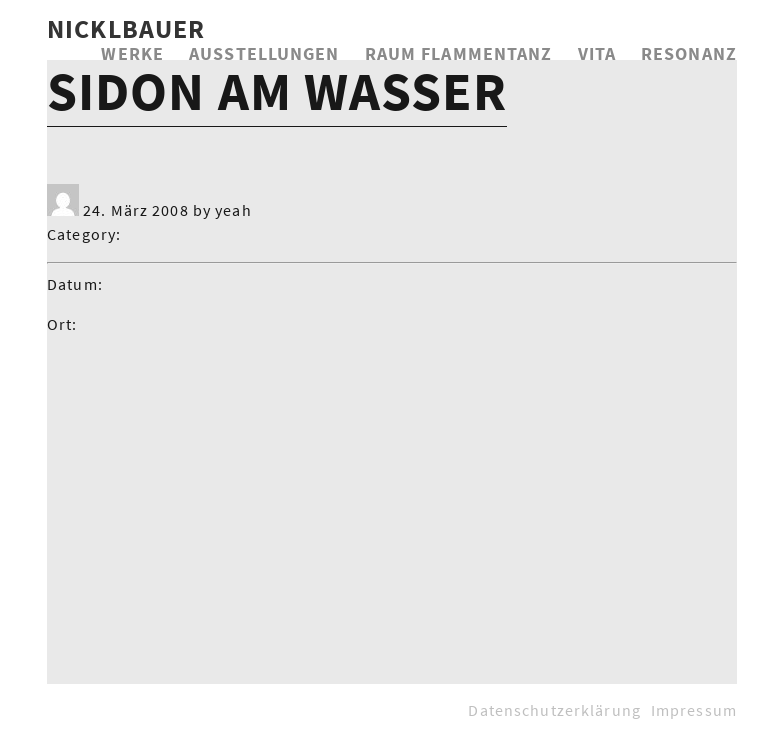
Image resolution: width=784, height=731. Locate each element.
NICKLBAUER (126, 29)
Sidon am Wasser (277, 91)
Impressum (694, 710)
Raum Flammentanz (459, 53)
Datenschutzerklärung (554, 710)
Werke (132, 53)
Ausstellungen (264, 53)
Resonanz (689, 53)
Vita (597, 53)
